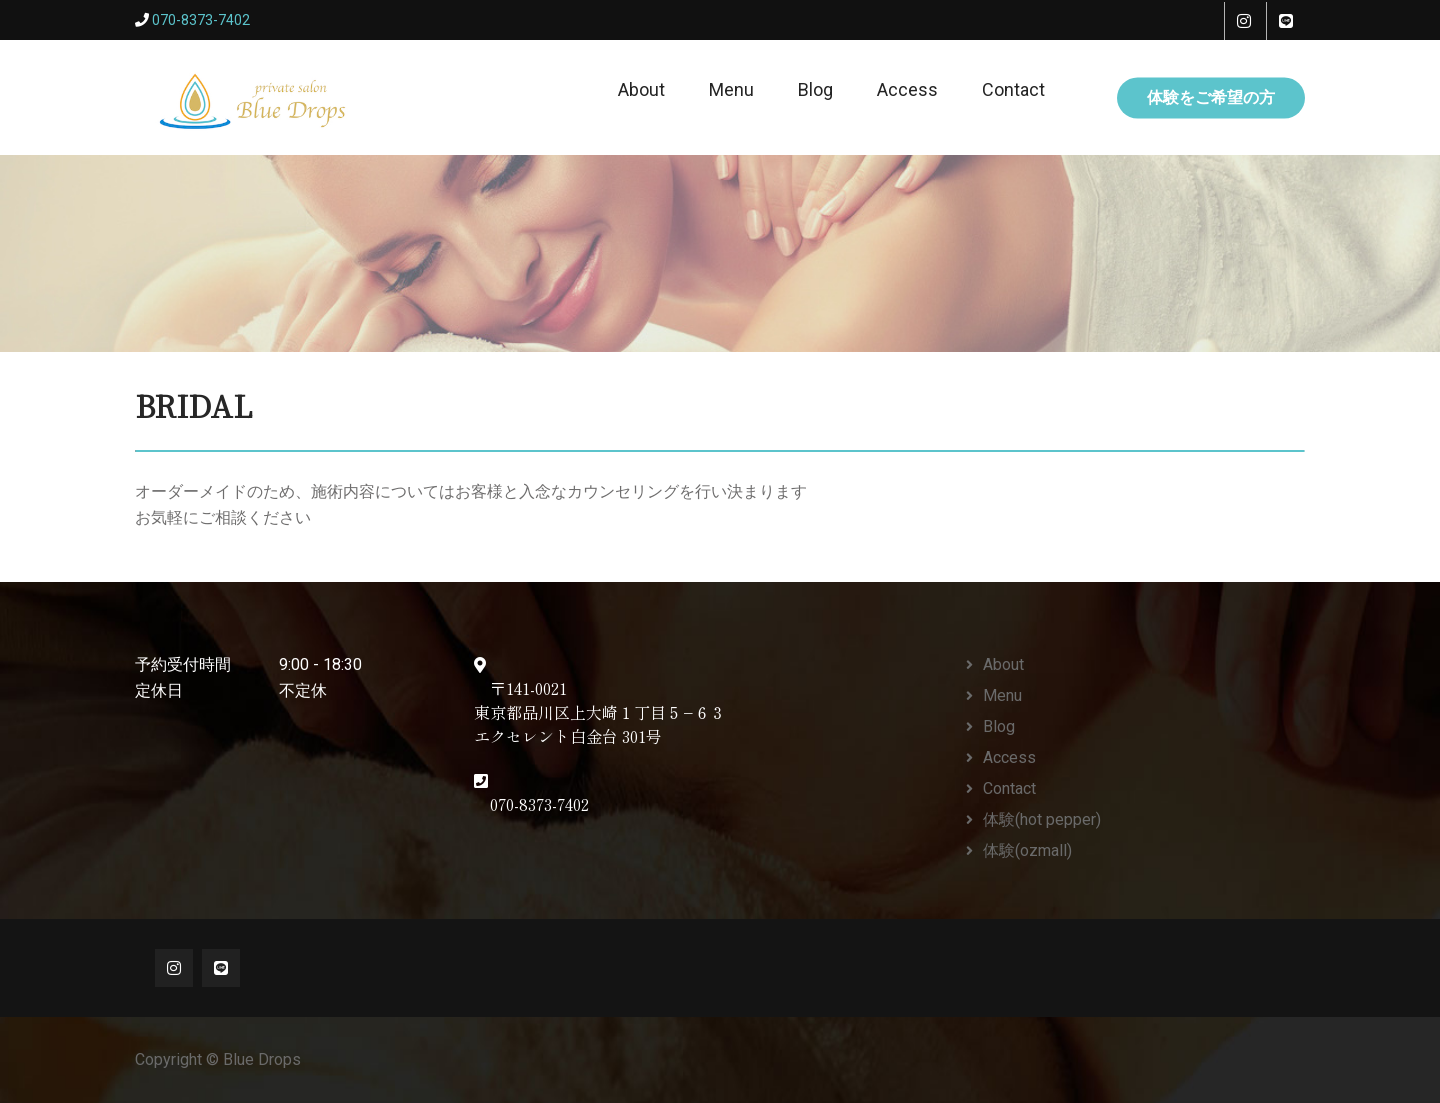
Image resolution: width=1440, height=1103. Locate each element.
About (641, 89)
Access (907, 89)
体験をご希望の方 (1211, 96)
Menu (731, 89)
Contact (1013, 89)
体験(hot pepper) (1042, 819)
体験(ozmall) (1027, 850)
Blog (815, 89)
